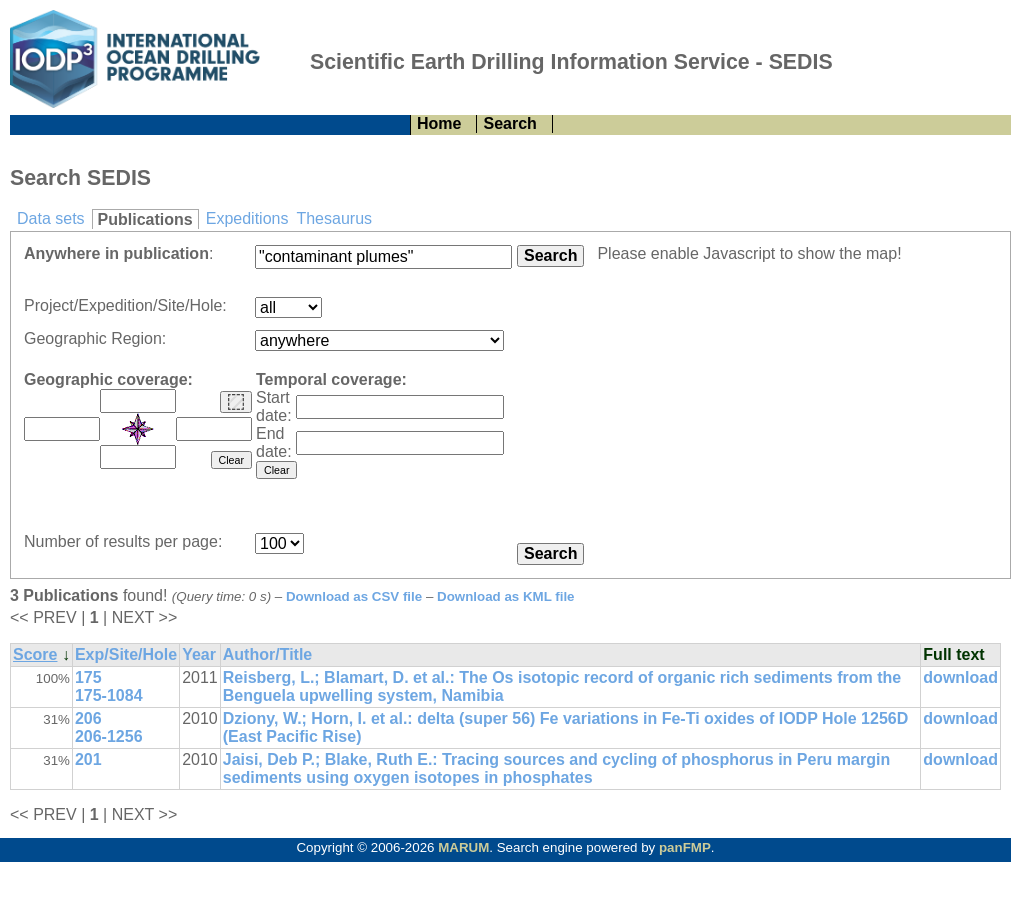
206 (88, 718)
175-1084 (109, 695)
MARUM (463, 847)
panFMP (685, 847)
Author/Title (267, 654)
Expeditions (247, 218)
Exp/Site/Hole (126, 654)
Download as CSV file (354, 596)
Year (199, 654)
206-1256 (109, 736)
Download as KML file (506, 596)
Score (35, 654)
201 (88, 759)
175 (88, 677)
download (960, 677)
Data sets (51, 218)
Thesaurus (334, 218)
